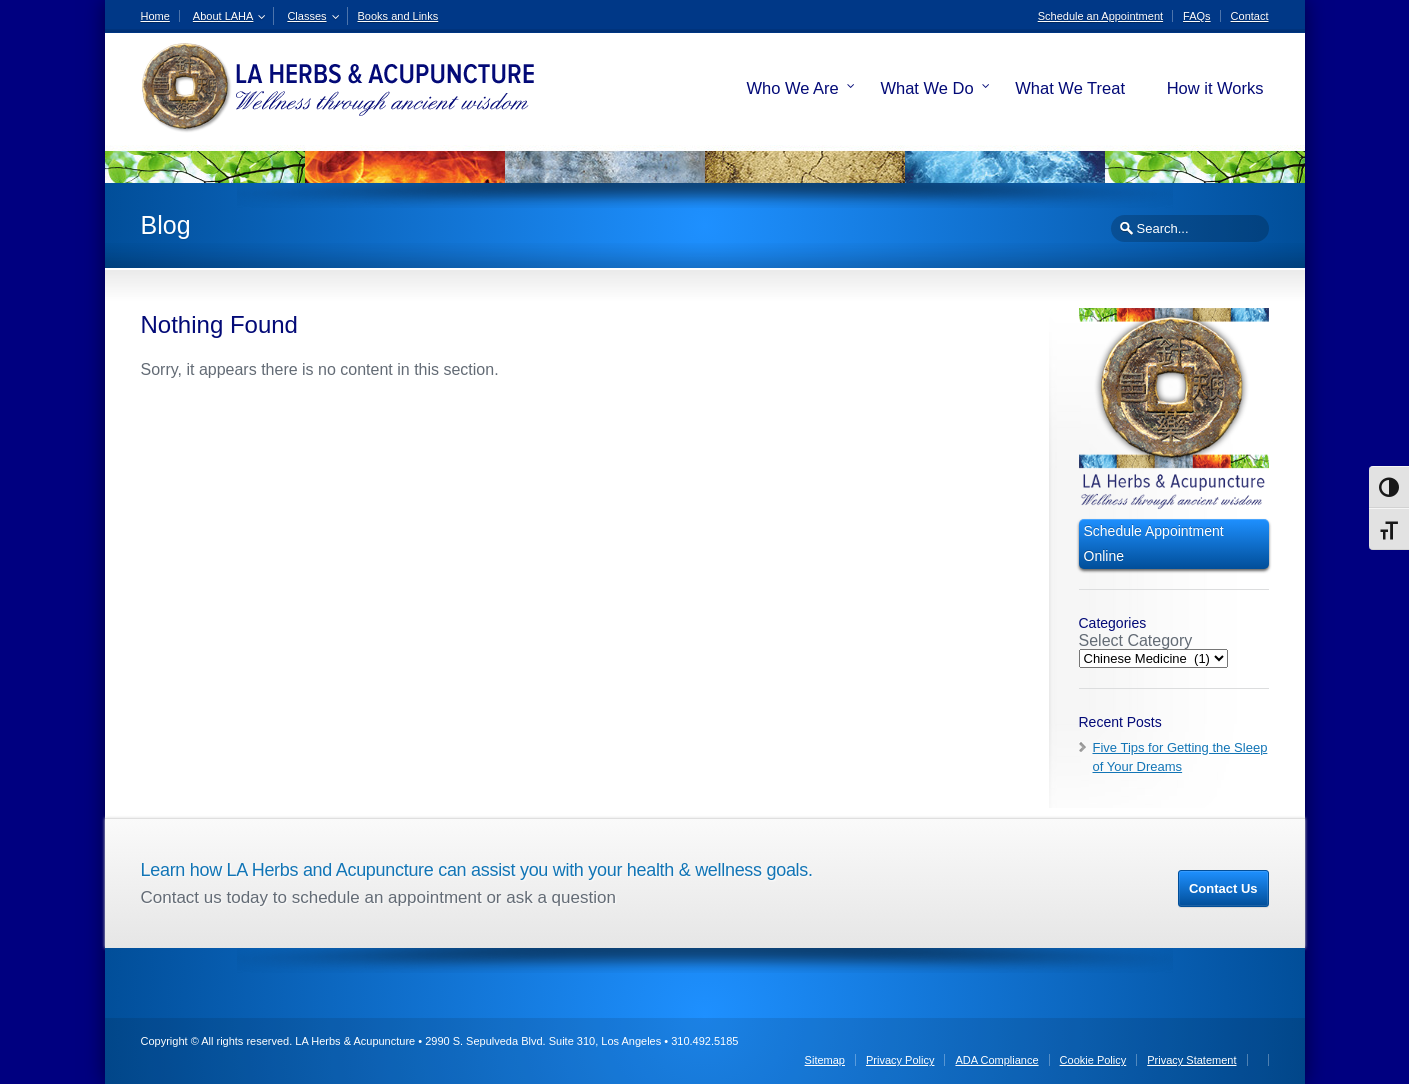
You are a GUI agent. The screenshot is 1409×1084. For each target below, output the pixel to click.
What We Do (926, 88)
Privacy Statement (1191, 1060)
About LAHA (223, 16)
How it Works (1215, 88)
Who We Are (792, 88)
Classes (306, 16)
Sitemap (825, 1060)
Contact (1250, 16)
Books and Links (398, 16)
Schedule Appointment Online (1154, 543)
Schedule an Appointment (1100, 16)
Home (155, 16)
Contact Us (1223, 888)
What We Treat (1070, 88)
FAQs (1197, 16)
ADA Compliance (996, 1060)
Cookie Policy (1093, 1060)
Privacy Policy (900, 1060)
